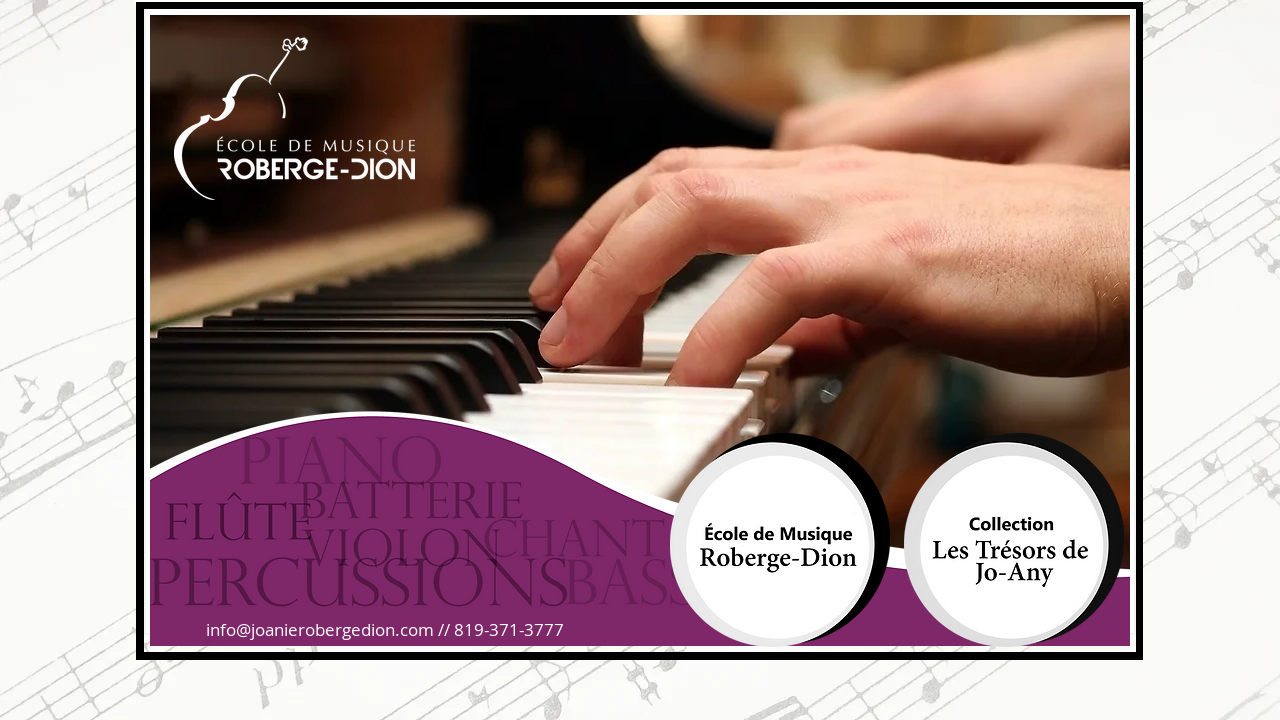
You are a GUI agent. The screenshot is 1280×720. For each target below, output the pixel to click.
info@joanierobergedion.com (320, 629)
